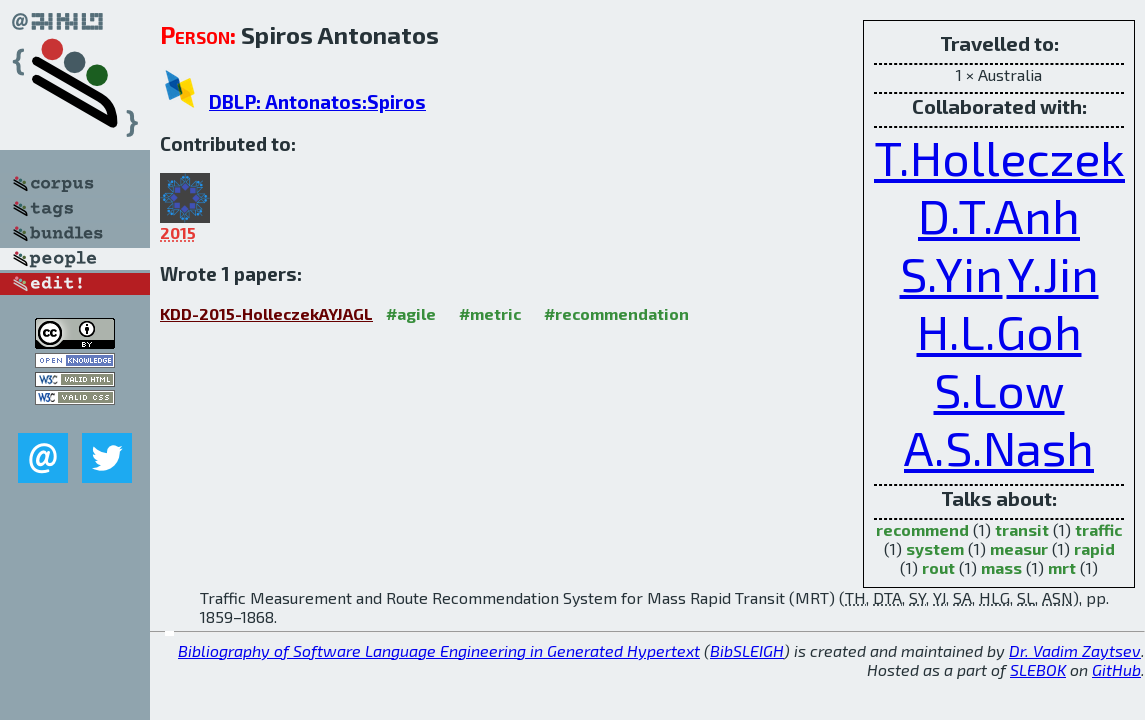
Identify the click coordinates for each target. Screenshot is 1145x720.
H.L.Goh (999, 331)
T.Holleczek (999, 157)
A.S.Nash (999, 447)
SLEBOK (1038, 669)
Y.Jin (1053, 273)
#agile (411, 313)
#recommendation (616, 313)
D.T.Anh (999, 215)
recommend (922, 529)
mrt (1062, 567)
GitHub (1116, 669)
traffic (1098, 529)
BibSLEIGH (747, 650)
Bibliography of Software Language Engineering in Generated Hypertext (439, 650)
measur (1019, 548)
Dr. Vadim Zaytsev (1075, 650)
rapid (1094, 548)
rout (938, 567)
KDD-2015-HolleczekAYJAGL (266, 313)
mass (1001, 567)
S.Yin (951, 273)
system (935, 548)
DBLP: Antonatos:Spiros (317, 101)
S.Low (999, 389)
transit (1022, 529)
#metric (490, 313)
